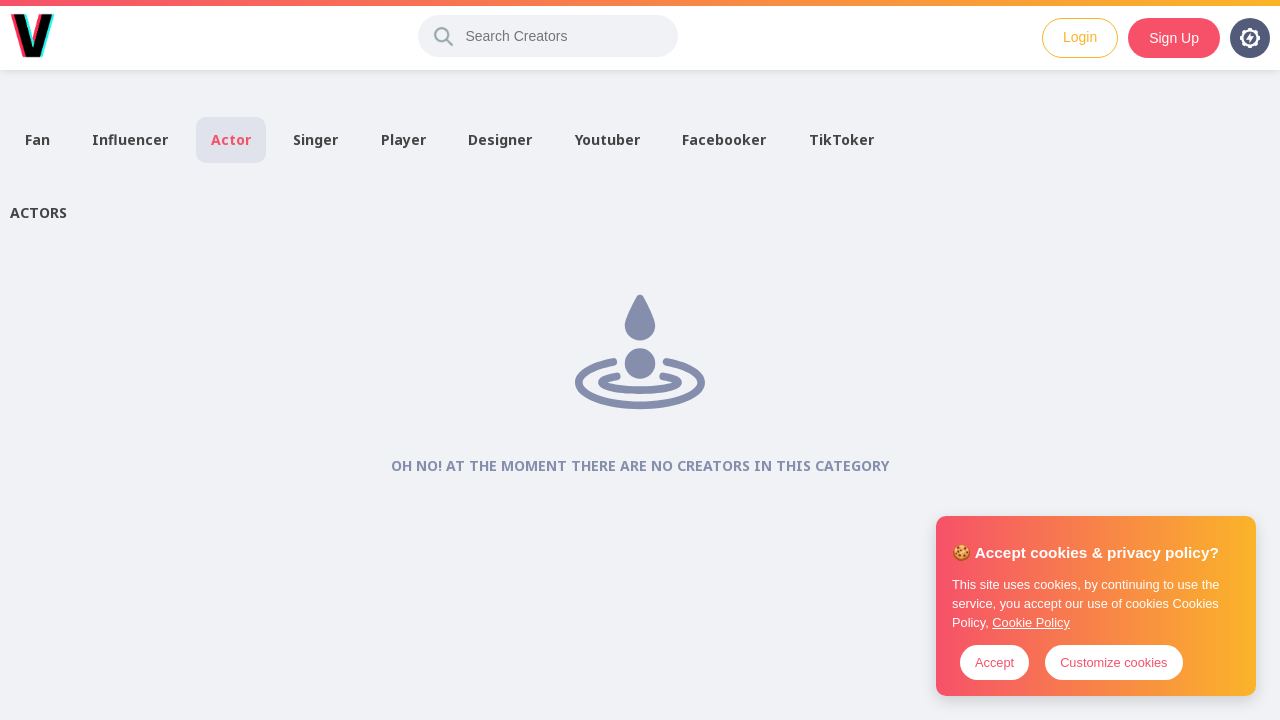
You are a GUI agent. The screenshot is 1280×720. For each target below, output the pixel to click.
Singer (315, 139)
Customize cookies (1113, 662)
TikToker (841, 139)
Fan (37, 139)
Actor (231, 139)
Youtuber (607, 139)
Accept (994, 662)
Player (403, 139)
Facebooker (724, 139)
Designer (500, 139)
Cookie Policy (1031, 622)
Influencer (130, 139)
